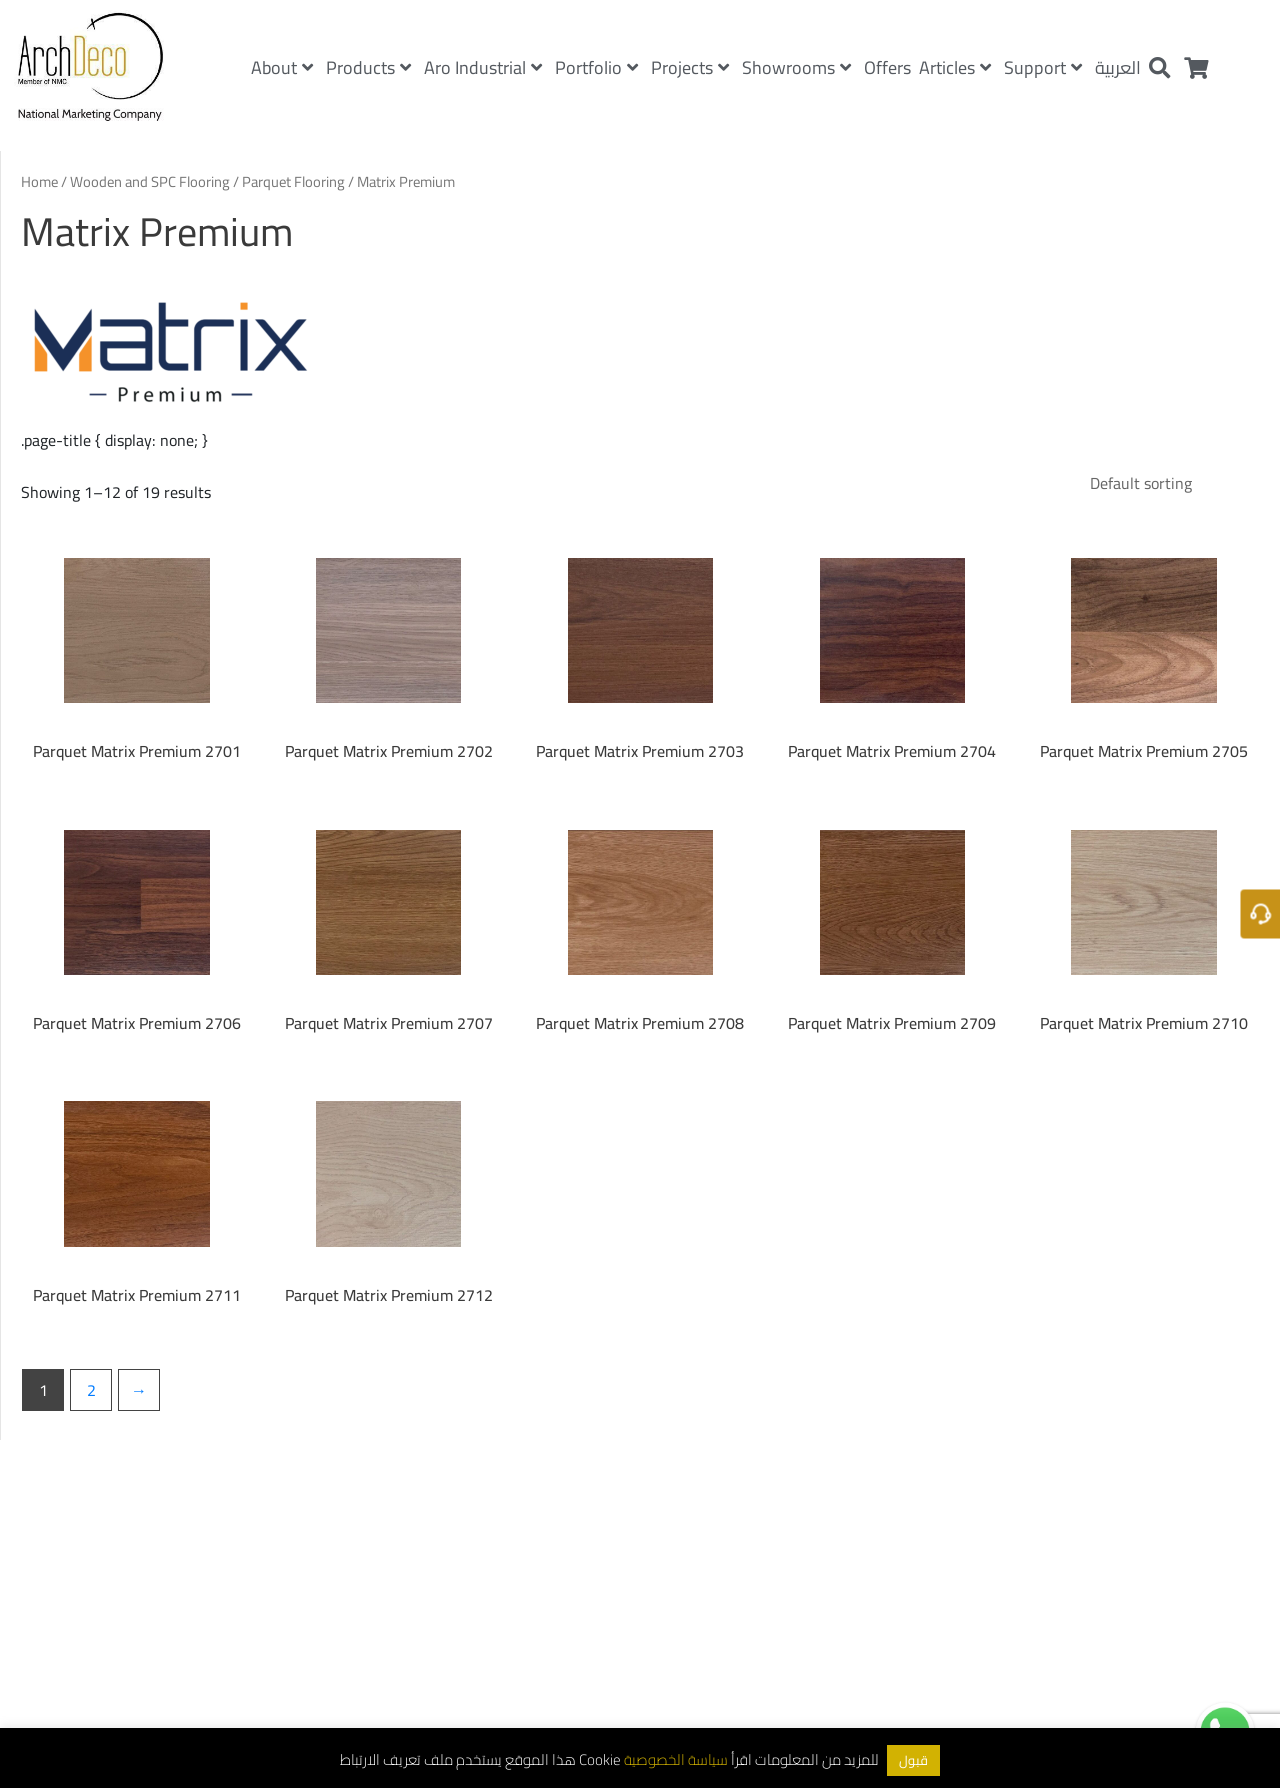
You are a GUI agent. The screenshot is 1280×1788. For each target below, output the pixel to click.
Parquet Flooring (293, 181)
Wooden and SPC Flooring (150, 181)
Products (368, 67)
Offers (887, 67)
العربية (1118, 67)
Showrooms (796, 67)
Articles (955, 67)
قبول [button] (913, 1760)
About (282, 67)
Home (39, 181)
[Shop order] (1166, 483)
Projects (690, 67)
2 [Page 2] (91, 1390)
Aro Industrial (483, 67)
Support (1043, 67)
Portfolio (596, 67)
